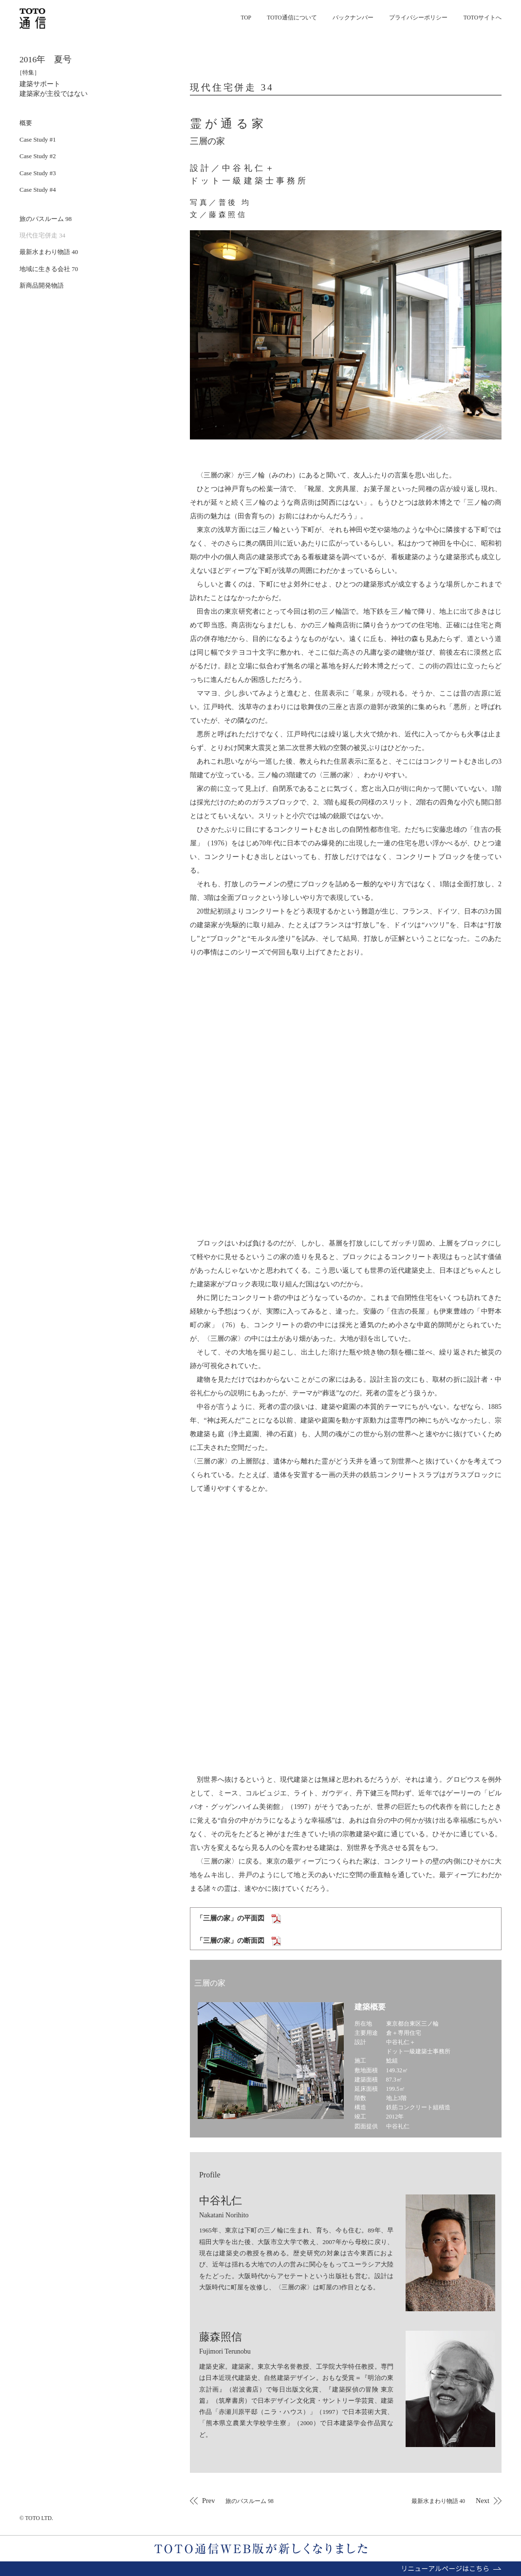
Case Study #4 (37, 189)
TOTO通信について (291, 18)
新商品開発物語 (41, 285)
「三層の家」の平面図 (238, 1918)
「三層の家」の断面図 (238, 1940)
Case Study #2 (37, 156)
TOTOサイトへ (483, 18)
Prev (238, 2500)
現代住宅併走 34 (42, 235)
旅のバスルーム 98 (45, 218)
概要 (25, 123)
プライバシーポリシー (418, 18)
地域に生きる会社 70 (48, 269)
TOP (246, 18)
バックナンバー (353, 18)
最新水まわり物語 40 (48, 252)
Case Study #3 (37, 173)
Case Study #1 (37, 139)
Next (449, 2500)
